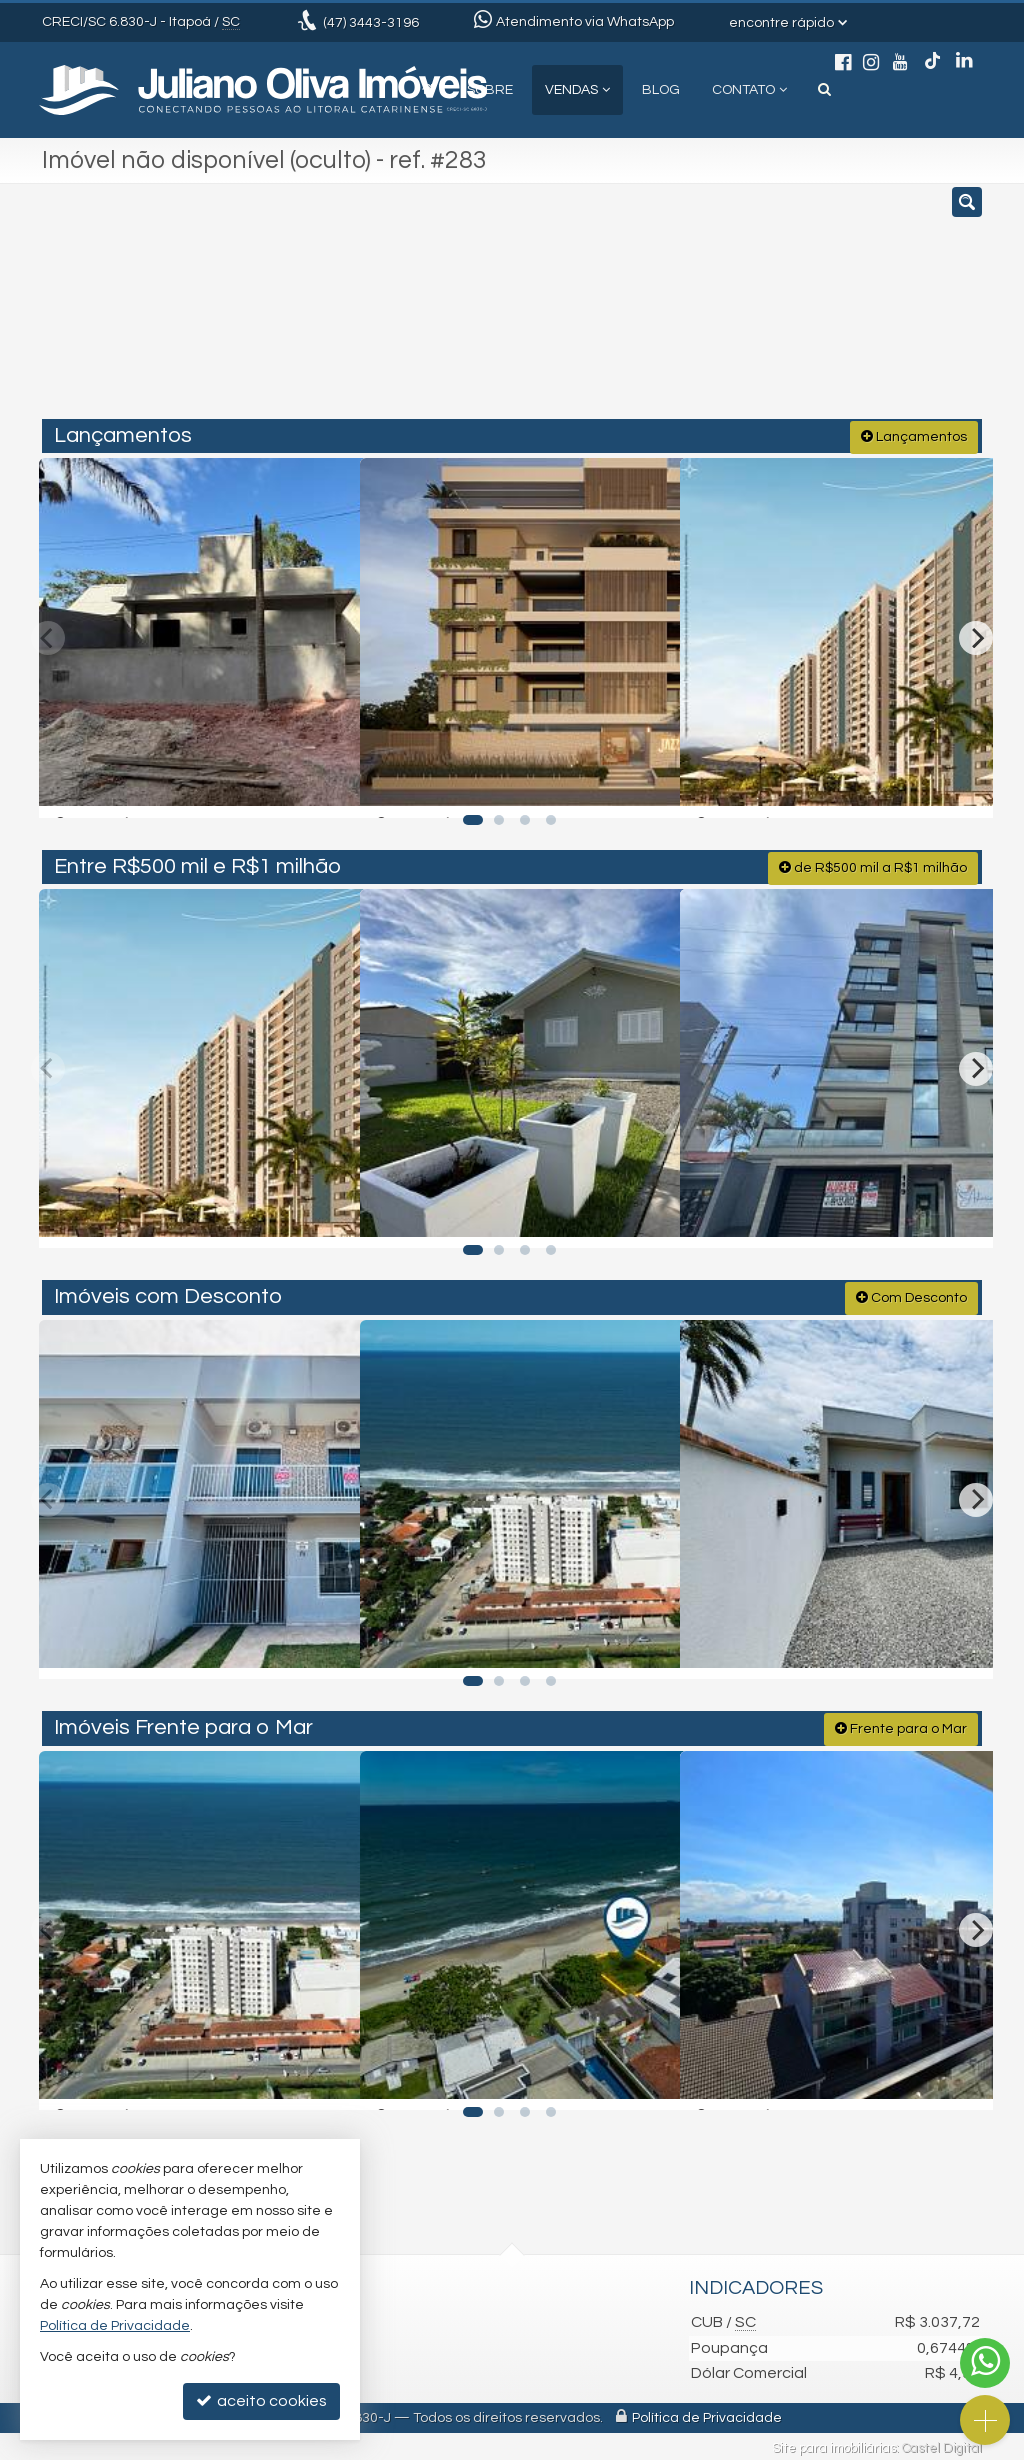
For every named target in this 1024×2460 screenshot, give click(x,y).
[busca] (824, 90)
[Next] (976, 635)
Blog (661, 90)
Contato (749, 90)
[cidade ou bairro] (661, 310)
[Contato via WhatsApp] (985, 2363)
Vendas (577, 90)
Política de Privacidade (707, 2415)
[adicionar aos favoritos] (321, 783)
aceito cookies (261, 2400)
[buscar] (786, 310)
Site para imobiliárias (834, 2445)
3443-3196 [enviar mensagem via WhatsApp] (371, 23)
